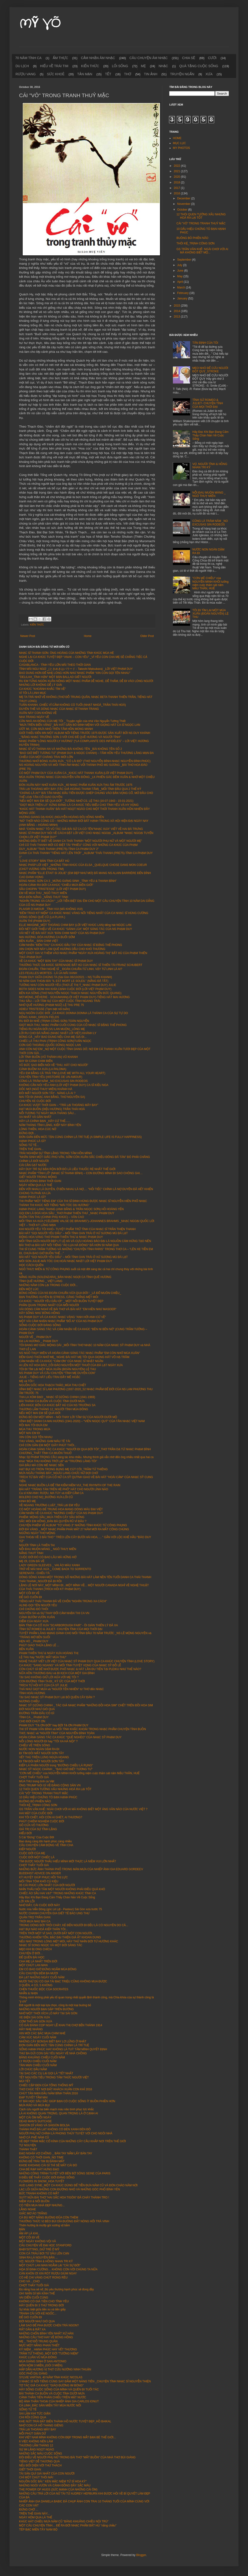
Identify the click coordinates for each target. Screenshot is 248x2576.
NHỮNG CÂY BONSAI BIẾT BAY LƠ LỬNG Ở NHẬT (52, 2041)
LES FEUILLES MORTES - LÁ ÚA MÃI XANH (48, 973)
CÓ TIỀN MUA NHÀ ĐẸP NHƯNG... (42, 2205)
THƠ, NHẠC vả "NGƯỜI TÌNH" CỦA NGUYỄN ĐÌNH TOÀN (56, 1733)
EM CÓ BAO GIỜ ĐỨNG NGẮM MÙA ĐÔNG (48, 1969)
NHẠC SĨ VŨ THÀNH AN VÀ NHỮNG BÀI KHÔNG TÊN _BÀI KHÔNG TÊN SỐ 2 (70, 749)
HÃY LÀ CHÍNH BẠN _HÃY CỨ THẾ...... (44, 1121)
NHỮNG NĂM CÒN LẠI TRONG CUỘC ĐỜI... (48, 1285)
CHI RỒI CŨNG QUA (32, 2417)
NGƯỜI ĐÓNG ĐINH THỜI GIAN (40, 1181)
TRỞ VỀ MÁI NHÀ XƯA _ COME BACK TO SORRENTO (55, 1569)
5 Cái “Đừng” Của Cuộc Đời (36, 1837)
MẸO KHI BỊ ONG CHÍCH (35, 1949)
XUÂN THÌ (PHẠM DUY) (34, 921)
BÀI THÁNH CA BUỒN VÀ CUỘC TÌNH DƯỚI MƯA (52, 1401)
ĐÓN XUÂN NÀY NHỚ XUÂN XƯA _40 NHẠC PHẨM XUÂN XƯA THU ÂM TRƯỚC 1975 (75, 785)
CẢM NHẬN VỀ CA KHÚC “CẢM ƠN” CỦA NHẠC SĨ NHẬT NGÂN (61, 1361)
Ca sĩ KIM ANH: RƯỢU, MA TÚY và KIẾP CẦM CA (51, 1493)
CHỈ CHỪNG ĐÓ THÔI (33, 1609)
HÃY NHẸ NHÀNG (31, 2029)
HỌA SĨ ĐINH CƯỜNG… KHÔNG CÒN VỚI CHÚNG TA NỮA (58, 2269)
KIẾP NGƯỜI (27, 1849)
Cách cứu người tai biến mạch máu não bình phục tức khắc (56, 2109)
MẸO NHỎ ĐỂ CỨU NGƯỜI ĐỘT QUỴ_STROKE (210, 369)
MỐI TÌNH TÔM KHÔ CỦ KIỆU (38, 1881)
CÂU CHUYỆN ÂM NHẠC (148, 58)
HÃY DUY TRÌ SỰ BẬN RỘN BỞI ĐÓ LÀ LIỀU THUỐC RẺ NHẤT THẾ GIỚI (67, 1169)
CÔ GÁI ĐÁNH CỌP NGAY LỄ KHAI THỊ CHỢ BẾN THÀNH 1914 (60, 2025)
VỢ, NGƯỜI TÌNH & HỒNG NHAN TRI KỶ (46, 2261)
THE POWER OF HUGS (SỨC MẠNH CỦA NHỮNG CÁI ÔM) (58, 2489)
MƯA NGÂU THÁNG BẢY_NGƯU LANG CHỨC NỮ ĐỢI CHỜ (58, 1473)
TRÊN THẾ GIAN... (31, 1149)
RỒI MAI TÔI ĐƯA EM (33, 1425)
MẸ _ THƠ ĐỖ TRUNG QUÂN (38, 2341)
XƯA (209, 74)
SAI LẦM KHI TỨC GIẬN (35, 2413)
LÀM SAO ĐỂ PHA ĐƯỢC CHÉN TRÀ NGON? (49, 2325)
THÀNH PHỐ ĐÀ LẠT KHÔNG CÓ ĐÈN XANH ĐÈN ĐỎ (55, 2129)
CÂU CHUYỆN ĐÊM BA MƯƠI (38, 1973)
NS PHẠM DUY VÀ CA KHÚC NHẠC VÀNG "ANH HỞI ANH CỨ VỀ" (62, 1317)
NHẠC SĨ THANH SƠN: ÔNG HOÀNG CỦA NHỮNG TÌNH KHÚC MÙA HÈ (66, 653)
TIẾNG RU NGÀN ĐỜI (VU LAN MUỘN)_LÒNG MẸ (52, 1029)
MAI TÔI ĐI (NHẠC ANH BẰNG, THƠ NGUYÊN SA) (52, 1097)
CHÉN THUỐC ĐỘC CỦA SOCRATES (43, 1989)
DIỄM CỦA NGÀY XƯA (33, 1621)
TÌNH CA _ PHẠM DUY (34, 1717)
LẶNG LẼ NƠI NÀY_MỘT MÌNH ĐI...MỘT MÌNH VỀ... (53, 1585)
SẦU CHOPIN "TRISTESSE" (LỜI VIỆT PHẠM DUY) (52, 889)
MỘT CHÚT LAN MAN (33, 1965)
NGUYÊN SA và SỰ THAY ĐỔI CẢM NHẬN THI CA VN (54, 1613)
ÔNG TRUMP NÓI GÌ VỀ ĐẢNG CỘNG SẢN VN (50, 1785)
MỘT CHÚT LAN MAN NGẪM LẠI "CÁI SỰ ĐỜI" (50, 2265)
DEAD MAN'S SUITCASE (35, 2121)
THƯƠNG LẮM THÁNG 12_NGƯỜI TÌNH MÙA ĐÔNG (53, 1409)
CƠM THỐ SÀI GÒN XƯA (35, 2021)
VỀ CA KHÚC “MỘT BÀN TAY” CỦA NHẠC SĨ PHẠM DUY (56, 961)
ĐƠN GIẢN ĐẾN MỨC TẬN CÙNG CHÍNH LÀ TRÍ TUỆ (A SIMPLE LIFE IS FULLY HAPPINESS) (80, 1137)
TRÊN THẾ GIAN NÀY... (34, 2513)
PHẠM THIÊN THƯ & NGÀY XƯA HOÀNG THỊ (48, 1653)
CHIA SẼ (188, 58)
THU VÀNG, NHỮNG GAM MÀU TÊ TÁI (44, 1441)
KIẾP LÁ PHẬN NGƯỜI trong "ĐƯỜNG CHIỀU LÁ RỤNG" (56, 1765)
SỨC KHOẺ (55, 74)
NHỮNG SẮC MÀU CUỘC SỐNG (40, 2453)
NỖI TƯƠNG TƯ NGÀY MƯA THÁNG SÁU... (47, 1113)
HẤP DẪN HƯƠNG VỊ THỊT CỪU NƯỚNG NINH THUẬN (55, 2369)
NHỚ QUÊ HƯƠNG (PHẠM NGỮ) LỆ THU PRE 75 (51, 1005)
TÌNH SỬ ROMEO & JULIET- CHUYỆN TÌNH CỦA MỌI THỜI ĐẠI (60, 1629)
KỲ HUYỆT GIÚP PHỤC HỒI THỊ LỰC (43, 1877)
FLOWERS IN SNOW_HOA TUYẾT (41, 2181)
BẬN (22, 2229)
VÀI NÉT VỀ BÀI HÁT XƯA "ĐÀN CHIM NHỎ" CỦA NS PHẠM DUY (62, 933)
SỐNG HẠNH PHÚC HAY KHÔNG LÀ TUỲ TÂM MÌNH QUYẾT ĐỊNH (63, 2049)
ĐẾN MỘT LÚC (29, 1289)
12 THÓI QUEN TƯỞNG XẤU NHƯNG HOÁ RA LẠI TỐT (55, 1789)
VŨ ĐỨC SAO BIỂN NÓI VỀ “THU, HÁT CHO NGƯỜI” (53, 1065)
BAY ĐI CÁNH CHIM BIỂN (36, 1061)
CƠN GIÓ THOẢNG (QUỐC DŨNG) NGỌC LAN (50, 1045)
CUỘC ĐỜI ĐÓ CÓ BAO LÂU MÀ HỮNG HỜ (47, 1557)
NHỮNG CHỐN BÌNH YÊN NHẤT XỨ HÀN (46, 2333)
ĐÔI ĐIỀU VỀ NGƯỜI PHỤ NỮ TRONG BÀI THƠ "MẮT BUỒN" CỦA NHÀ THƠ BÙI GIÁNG (77, 2457)
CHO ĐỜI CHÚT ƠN (32, 1721)
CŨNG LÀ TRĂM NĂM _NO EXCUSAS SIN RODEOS (53, 1081)
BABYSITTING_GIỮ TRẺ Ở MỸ (39, 2249)
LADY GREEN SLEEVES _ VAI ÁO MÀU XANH (49, 1565)
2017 (177, 188)
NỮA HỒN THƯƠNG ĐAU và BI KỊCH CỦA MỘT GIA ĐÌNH (57, 1673)
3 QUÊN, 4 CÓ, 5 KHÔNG (35, 1985)
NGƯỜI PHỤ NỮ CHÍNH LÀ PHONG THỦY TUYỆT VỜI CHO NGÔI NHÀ (65, 2133)
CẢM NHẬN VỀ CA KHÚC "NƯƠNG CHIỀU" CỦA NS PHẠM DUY (61, 1513)
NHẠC (163, 66)
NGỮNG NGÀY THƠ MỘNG (37, 1533)
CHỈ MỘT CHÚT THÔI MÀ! (36, 2477)
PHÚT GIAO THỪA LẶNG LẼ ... (39, 1645)
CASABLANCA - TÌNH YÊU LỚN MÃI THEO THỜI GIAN (55, 665)
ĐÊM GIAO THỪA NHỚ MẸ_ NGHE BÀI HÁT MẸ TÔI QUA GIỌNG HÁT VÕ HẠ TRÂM (74, 1357)
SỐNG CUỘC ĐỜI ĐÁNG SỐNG (40, 1325)
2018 (177, 182)
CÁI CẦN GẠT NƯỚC (33, 1165)
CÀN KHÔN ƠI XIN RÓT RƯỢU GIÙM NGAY (48, 2273)
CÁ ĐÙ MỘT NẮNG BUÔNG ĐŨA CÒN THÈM (48, 2217)
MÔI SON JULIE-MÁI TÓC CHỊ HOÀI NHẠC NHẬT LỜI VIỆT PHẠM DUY (65, 1261)
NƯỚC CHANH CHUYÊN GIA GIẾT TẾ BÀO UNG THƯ (54, 1913)
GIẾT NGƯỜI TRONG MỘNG (38, 1177)
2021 (177, 171)
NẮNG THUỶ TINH (31, 1553)
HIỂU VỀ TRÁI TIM (54, 66)
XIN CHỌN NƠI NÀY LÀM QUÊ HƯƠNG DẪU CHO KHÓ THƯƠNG (62, 949)
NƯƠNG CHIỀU (29, 1701)
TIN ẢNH (150, 74)
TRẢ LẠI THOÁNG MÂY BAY (37, 2429)
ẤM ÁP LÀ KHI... (29, 2233)
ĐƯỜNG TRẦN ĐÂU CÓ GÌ (36, 1713)
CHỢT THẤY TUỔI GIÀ (34, 1777)
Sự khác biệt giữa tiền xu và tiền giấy (42, 2309)
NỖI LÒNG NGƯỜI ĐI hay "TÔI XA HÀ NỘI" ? (48, 1741)
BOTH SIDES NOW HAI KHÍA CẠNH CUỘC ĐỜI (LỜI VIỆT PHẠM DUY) (65, 989)
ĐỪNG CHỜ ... (28, 2509)
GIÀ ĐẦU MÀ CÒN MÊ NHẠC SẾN (41, 1465)
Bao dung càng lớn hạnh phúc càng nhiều (45, 1841)
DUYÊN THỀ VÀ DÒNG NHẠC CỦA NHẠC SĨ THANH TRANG (59, 709)
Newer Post (27, 636)
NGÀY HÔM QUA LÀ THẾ (35, 1185)
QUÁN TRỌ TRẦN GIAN (35, 1917)
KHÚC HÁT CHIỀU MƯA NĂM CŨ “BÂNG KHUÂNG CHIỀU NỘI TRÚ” (63, 2521)
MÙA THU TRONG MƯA (34, 1429)
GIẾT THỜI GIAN (30, 2469)
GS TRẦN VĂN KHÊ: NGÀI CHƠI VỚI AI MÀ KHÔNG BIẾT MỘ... (202, 250)
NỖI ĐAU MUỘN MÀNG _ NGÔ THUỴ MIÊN (47, 1549)
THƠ (127, 74)
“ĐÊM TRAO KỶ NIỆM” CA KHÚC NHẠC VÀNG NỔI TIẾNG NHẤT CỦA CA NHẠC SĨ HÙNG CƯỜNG (83, 913)
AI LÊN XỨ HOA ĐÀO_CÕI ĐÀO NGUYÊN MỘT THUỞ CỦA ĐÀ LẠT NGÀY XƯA (71, 1365)
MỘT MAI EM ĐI (29, 1433)
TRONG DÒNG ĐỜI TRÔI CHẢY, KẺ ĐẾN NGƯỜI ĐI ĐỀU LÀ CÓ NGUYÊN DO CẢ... (73, 1925)
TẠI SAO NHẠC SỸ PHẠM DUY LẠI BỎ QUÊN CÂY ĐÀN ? (57, 1697)
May (180, 276)
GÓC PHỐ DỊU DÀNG (33, 2373)
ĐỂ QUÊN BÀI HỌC (32, 1957)
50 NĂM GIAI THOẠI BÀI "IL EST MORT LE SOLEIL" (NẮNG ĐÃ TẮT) (63, 981)
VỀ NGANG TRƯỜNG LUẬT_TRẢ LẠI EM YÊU (49, 1505)
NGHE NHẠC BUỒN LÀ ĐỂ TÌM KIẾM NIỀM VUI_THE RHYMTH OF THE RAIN (69, 1485)
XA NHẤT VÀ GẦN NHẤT (35, 1117)
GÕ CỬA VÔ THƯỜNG (34, 1825)
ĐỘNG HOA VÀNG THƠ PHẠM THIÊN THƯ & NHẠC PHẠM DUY (61, 1237)
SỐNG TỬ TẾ (27, 2409)
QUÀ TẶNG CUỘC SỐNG (198, 66)
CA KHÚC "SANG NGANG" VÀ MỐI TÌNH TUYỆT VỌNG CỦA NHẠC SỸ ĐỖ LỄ (70, 1665)
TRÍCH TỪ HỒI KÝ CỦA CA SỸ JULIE (43, 1685)
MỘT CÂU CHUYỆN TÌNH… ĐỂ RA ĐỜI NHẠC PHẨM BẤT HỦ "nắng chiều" (67, 2525)
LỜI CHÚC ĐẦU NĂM (33, 2069)
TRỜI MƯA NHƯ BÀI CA (34, 1921)
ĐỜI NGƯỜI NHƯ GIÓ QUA (37, 1709)
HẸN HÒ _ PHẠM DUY (33, 1641)
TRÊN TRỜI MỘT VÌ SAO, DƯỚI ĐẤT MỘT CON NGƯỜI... (56, 1933)
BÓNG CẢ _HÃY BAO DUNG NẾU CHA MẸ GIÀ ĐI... (53, 1037)
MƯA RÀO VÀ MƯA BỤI (34, 2105)
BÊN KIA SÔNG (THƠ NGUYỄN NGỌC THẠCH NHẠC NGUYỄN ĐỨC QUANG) (70, 993)
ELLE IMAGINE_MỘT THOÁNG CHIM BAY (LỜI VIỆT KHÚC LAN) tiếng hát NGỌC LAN (75, 925)
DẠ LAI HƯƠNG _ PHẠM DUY (38, 1341)
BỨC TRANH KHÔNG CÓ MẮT (39, 2193)
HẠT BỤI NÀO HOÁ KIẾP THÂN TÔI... (43, 1929)
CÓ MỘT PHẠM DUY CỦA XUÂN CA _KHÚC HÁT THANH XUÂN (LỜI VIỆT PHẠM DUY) (76, 773)
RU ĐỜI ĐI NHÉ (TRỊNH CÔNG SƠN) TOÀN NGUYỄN (54, 1021)
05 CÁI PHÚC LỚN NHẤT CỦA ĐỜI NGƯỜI (47, 1885)
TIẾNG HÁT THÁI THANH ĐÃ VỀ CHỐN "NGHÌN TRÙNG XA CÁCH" (63, 1601)
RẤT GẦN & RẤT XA (32, 2329)
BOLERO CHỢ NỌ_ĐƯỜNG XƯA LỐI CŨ (46, 1497)
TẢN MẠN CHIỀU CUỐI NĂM (38, 2065)
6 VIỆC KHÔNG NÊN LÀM (36, 2441)
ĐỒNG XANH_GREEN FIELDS (39, 1017)
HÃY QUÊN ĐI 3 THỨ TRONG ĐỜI (41, 2305)
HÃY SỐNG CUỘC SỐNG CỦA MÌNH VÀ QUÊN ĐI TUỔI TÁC (59, 2389)
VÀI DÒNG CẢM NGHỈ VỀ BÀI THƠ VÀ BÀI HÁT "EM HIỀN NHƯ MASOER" (67, 1309)
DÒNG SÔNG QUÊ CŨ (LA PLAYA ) (42, 917)
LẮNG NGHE (27, 2209)
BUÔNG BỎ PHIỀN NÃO (35, 1801)
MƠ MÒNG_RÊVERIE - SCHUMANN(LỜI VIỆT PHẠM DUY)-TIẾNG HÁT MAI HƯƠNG (74, 997)
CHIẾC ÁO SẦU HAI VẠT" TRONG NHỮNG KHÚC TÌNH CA (57, 1893)
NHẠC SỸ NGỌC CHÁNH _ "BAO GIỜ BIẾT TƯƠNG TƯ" (56, 1769)
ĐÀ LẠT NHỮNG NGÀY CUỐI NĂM (41, 1977)
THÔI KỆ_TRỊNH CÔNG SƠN (38, 1805)
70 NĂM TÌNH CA (28, 58)
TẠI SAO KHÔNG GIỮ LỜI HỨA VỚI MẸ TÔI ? (49, 1677)
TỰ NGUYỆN (27, 2145)
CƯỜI (212, 58)
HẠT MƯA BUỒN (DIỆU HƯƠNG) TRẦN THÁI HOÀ (52, 1109)
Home (88, 636)
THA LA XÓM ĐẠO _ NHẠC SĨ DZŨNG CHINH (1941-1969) (57, 1397)
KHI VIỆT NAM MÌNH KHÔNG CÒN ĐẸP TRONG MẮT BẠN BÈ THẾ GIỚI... (67, 2437)
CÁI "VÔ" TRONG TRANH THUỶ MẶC (43, 1793)
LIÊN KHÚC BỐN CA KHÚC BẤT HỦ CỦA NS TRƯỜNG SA (57, 1405)
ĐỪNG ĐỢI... (27, 1133)
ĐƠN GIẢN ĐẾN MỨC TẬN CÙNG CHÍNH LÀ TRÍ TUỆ (54, 2045)
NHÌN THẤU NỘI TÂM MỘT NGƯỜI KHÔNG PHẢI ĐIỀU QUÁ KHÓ (62, 1889)
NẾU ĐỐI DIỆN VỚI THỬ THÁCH (40, 2465)
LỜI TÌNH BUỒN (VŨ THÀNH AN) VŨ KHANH (48, 1057)
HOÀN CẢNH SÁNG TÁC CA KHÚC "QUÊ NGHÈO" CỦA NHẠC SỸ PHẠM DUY (70, 1737)
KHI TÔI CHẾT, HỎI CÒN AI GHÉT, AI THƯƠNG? (50, 1817)
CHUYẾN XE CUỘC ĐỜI (35, 1101)
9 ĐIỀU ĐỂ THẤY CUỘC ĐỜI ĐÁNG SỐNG (47, 2177)
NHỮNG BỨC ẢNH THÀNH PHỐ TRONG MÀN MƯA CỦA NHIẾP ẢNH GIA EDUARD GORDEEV (81, 1869)
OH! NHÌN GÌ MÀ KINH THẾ (37, 2293)
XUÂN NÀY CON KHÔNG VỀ (38, 713)
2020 (177, 176)
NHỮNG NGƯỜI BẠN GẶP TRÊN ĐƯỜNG (46, 2009)
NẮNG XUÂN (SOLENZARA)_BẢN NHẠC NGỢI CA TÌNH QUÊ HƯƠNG (65, 1277)
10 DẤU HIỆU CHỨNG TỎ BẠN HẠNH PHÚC (48, 1797)
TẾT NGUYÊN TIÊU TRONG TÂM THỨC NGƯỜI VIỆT (54, 2077)
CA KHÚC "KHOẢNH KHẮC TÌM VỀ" (42, 689)
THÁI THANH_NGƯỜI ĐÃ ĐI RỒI (40, 1581)
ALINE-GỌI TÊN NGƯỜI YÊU (38, 1605)
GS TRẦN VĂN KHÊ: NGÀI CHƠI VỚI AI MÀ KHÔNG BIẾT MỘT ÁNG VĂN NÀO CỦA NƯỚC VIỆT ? (83, 1809)
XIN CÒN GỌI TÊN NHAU (35, 1437)
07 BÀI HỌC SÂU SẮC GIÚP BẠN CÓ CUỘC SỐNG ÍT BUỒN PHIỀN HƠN (67, 2101)
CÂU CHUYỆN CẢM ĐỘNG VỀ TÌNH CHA (46, 1845)
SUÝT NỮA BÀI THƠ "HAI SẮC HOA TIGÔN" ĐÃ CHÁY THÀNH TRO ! (64, 2197)
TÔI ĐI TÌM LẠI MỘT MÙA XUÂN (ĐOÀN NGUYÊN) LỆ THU (57, 1369)
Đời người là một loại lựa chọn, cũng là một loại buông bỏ (55, 2005)
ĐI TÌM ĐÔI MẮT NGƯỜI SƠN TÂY (41, 1753)
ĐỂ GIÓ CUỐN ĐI (30, 1597)
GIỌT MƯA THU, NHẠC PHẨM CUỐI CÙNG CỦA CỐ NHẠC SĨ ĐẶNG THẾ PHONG (73, 1025)
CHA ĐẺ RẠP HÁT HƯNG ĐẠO (39, 2169)
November (184, 204)
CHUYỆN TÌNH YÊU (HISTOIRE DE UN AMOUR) (50, 1077)
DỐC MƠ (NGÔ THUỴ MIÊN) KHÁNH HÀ (45, 1089)
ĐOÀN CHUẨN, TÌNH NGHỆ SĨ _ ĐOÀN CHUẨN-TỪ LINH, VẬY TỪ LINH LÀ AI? (70, 969)
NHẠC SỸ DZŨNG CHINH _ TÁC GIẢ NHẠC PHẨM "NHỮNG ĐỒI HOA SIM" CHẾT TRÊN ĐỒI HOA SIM (86, 1705)
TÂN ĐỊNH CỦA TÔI (205, 342)
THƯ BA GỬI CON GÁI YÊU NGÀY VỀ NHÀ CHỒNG (53, 2053)
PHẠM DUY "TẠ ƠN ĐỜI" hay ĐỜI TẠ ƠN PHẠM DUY (53, 1725)
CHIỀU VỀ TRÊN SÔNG (34, 1745)
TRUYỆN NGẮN (182, 74)
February (183, 293)
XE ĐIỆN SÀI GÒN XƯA (34, 2017)
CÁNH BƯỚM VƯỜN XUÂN (37, 1617)
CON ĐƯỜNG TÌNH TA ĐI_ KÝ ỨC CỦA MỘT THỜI (52, 1681)
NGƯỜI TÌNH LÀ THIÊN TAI (37, 1545)
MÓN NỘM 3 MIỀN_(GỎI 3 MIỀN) (40, 2365)
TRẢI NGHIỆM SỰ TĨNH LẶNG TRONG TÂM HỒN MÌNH (55, 1153)
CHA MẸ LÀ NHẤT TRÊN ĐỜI (38, 1961)
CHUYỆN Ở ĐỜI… (31, 1953)
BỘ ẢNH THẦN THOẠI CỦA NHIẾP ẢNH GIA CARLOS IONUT (59, 2401)
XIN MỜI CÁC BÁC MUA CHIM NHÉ (42, 2033)
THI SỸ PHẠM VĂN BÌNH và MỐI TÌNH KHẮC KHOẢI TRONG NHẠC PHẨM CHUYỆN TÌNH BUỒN (82, 1729)
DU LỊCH (22, 66)
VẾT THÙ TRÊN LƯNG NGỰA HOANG (44, 1757)
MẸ (143, 66)
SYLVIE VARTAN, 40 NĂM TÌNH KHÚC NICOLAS (51, 2377)
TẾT (108, 74)
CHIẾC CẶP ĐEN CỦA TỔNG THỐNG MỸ (46, 2085)
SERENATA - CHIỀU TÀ (34, 1573)
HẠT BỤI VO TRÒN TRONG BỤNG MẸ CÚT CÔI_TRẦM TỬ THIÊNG (63, 1469)
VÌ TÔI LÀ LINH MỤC (32, 693)
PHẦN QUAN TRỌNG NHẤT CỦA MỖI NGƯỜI (49, 1305)
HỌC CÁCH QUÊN (31, 1265)
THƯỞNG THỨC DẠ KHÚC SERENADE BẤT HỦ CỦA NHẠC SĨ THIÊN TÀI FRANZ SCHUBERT (80, 965)
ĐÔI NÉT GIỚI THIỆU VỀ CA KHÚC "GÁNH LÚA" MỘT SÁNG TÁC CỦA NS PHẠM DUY (75, 929)
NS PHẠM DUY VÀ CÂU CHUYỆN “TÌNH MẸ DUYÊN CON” (57, 1373)
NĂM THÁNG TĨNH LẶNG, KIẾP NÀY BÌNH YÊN (50, 1125)
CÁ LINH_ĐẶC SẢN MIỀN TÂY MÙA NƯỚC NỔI (50, 2405)
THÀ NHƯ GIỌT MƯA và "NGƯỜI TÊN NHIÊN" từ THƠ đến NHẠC (61, 1689)
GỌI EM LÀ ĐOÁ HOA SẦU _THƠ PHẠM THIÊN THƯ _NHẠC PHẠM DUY (66, 1213)
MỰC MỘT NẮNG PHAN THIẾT (39, 2345)
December (184, 198)
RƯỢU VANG (26, 74)
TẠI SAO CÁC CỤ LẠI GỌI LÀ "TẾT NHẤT (46, 2073)
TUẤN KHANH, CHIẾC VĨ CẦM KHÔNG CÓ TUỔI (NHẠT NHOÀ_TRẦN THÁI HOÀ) (72, 705)
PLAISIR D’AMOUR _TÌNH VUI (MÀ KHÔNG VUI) (51, 909)
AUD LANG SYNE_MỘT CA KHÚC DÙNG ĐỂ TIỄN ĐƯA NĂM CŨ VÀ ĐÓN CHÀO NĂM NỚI (78, 2185)
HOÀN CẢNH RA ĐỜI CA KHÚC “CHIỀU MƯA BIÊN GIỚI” (56, 885)
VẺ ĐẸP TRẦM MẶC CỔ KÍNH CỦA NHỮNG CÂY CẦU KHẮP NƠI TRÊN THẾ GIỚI (72, 2141)
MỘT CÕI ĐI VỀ (29, 1593)
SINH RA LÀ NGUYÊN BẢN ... (38, 2257)
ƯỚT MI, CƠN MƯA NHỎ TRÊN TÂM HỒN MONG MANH (56, 729)
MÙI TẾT (24, 2081)
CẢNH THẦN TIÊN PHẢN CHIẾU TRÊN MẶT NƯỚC (52, 2397)
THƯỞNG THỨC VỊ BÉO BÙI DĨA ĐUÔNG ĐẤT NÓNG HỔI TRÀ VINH (64, 2221)
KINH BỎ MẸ (27, 1501)
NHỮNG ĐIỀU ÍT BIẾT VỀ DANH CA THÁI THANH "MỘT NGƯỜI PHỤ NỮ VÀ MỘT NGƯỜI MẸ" (80, 841)
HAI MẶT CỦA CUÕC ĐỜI (35, 1813)
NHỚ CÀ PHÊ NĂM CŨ (34, 2137)
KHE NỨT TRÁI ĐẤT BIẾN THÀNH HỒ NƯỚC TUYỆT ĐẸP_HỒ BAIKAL (65, 2421)
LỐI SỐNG (120, 66)
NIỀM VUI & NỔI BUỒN (34, 2201)
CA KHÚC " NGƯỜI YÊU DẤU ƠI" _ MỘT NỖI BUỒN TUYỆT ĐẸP (61, 1301)
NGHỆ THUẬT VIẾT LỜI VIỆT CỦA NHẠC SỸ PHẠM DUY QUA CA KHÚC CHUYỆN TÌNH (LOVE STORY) (87, 1661)
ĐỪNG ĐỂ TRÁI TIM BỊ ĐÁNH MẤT (41, 2161)
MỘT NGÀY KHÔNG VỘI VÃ (37, 2241)
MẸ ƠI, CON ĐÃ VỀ (31, 1561)
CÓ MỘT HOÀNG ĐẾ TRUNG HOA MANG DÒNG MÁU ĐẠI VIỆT (61, 1509)
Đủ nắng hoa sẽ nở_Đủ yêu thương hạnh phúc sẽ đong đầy (56, 2289)
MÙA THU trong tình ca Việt (36, 1781)
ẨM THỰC (60, 58)
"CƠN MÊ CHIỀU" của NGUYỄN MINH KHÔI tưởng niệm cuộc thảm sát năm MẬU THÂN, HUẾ (79, 1773)
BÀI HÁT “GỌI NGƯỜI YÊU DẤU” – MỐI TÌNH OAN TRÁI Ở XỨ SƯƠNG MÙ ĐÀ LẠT (73, 1233)
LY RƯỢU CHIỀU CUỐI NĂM (38, 2061)
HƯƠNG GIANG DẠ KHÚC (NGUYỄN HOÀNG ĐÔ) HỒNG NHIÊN (61, 817)
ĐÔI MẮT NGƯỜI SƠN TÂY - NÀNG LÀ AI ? (47, 1093)
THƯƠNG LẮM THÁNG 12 (36, 2445)
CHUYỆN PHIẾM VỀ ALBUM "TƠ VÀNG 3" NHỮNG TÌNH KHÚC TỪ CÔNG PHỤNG (73, 1525)
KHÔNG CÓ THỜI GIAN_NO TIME (41, 2157)
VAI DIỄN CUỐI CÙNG (33, 2297)
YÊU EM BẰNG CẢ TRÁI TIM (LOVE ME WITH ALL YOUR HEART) (62, 1073)
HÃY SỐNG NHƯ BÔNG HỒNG (39, 1313)
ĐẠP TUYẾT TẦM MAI (33, 2097)
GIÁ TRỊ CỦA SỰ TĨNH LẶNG (38, 1829)
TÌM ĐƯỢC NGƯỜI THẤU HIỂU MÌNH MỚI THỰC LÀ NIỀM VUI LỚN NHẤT (67, 1861)
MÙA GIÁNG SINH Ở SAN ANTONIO (42, 2361)
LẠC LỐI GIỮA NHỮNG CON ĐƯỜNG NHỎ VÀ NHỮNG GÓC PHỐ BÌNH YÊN (69, 2189)
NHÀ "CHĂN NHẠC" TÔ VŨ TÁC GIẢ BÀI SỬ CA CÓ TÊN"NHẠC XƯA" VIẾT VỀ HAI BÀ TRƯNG (81, 829)
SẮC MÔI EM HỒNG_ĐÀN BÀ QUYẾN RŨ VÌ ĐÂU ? (52, 1521)
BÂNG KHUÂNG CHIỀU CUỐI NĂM (42, 2057)
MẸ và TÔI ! (26, 1381)
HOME (177, 138)
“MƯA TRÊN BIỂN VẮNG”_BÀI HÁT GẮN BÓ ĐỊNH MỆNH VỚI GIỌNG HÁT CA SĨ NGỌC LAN (79, 725)
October (182, 209)
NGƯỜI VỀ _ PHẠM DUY (35, 1337)
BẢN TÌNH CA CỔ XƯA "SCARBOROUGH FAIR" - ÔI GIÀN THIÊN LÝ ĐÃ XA (68, 1625)
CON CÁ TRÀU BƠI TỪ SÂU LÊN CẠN (44, 2253)
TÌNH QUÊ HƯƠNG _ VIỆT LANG (40, 1281)
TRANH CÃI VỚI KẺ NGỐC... (38, 2313)
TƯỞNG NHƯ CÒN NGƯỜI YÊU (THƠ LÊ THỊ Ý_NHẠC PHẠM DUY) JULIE (67, 985)
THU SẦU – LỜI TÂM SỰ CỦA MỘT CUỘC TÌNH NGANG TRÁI (59, 1001)
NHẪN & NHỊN (28, 1993)
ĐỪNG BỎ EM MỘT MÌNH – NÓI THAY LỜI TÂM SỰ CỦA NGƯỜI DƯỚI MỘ (68, 1417)
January (182, 298)
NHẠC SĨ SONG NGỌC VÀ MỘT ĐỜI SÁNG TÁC (50, 1945)
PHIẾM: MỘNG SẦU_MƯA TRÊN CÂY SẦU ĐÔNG (51, 1517)
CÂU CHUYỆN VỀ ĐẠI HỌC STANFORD (45, 2245)
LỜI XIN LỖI (27, 1901)
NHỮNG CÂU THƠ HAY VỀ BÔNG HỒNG (46, 2337)
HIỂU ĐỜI (25, 1833)
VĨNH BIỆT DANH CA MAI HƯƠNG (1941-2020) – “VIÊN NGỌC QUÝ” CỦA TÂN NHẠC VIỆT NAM (82, 1421)
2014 (177, 311)
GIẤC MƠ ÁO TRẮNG (33, 2213)
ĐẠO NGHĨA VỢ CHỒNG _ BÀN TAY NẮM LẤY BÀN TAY (55, 2153)
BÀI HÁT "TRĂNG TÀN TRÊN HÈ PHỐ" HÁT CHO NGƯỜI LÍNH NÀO (63, 1489)
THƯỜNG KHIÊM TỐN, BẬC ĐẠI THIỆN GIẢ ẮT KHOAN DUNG (60, 1937)
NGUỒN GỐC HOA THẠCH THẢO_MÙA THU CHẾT (52, 1385)
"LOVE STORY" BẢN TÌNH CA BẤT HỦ (44, 861)
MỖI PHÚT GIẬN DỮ (32, 2433)
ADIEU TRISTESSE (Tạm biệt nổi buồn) (44, 1009)
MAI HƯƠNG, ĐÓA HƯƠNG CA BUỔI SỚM (47, 937)
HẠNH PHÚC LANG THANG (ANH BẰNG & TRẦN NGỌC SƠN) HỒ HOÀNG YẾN (71, 1209)
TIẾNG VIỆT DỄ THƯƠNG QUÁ (39, 2461)
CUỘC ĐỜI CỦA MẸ (32, 1853)
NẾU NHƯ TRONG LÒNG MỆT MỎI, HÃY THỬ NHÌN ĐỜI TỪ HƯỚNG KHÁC (68, 1941)
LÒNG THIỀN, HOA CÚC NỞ (37, 1129)
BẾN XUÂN (26, 1649)
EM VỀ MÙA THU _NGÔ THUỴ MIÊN (43, 893)
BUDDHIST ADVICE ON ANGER (40, 1873)
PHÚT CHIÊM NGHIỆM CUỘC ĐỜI (41, 1821)
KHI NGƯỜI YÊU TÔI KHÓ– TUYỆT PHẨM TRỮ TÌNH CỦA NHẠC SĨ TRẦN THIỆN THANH (77, 1229)
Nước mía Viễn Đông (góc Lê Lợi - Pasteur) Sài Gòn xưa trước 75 (60, 1909)
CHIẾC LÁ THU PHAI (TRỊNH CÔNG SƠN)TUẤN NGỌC (55, 1041)
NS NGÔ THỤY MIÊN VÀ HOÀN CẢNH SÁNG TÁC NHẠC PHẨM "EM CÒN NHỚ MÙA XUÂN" (79, 1353)
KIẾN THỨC (90, 66)
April (180, 281)
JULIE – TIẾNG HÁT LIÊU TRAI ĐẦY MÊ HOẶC (49, 1377)
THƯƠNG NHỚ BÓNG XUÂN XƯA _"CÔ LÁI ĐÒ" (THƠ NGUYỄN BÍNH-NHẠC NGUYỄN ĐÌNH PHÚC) (84, 761)
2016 (177, 193)
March (181, 287)
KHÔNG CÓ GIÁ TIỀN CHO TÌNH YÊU (44, 2301)
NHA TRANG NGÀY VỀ (34, 717)
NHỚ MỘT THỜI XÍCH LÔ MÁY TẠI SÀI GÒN (48, 2013)
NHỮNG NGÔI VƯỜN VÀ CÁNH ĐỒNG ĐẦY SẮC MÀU (54, 2485)
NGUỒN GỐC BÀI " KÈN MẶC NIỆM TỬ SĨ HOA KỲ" (53, 2481)
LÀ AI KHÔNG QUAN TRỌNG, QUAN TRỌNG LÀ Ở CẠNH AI (58, 2113)
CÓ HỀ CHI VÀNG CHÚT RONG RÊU (43, 2277)
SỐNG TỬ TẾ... (29, 1145)
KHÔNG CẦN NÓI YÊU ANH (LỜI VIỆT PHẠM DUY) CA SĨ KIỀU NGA (63, 1085)
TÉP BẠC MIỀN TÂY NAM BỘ (38, 2529)
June (180, 270)
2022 (177, 165)
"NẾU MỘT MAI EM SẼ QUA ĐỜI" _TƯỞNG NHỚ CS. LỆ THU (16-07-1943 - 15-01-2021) (76, 801)
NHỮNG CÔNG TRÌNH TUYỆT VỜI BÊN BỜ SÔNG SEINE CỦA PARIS (64, 2173)
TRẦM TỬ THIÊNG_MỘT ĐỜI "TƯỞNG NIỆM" (48, 2353)
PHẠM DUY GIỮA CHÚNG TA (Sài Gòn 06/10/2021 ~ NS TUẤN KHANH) (65, 977)
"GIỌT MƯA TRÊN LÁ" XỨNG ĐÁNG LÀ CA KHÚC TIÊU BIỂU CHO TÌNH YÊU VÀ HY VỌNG (79, 805)
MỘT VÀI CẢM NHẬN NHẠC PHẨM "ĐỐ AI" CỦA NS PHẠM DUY (61, 1321)
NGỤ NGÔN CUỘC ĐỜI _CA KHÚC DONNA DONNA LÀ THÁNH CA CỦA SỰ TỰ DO (73, 1013)
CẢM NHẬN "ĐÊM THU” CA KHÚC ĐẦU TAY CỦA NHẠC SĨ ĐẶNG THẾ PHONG (71, 945)
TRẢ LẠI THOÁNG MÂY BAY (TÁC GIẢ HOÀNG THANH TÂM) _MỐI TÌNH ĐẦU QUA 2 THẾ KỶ (80, 789)
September (184, 259)
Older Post (147, 636)
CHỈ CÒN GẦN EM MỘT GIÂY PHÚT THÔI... (48, 1445)
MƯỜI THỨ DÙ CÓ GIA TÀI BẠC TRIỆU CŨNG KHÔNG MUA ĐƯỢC (63, 1981)
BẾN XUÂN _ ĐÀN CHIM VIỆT (39, 941)
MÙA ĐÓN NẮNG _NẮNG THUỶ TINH (43, 897)
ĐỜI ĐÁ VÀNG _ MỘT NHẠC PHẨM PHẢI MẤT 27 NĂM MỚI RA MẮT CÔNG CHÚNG (74, 1529)
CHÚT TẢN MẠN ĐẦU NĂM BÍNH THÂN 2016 (48, 2093)
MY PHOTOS (181, 148)
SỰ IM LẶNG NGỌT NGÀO (36, 2449)
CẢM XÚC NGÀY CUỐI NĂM (37, 2037)
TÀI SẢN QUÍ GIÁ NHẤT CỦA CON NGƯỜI (47, 2473)
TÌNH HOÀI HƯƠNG (32, 1693)
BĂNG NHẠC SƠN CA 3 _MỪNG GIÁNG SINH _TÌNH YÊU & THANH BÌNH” (68, 881)
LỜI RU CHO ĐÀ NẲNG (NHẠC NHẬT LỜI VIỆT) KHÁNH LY (57, 1033)
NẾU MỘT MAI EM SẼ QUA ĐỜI (39, 1413)
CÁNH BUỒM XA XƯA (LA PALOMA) (42, 1069)
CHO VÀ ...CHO (29, 2281)
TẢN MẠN (84, 74)
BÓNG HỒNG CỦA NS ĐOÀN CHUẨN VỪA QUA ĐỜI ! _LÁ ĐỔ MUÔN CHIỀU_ (70, 1293)
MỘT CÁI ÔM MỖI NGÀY (35, 2117)
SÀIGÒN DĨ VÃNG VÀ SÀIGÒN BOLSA (44, 2125)
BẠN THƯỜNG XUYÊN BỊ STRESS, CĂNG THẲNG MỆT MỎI (58, 1297)
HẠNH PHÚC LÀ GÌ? (32, 1141)
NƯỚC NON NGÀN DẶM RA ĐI (39, 1749)
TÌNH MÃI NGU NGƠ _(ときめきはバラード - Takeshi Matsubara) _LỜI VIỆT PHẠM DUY (76, 669)
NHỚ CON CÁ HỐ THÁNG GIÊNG (41, 2425)
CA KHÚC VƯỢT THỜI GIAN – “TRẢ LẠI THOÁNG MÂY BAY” (58, 1105)
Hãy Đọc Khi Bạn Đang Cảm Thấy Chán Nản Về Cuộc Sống (57, 1897)
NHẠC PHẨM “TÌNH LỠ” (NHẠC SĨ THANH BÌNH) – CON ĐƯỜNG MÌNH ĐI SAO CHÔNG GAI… (81, 1173)
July (180, 265)
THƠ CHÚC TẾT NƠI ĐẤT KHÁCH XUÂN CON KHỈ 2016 (55, 2089)
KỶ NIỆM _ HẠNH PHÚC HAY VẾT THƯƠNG (48, 2349)
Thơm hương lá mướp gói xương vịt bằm (44, 2225)
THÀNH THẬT (28, 2149)
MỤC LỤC (179, 143)
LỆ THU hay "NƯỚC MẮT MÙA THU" (42, 1657)
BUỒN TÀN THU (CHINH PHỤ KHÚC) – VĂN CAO (51, 1217)
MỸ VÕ (40, 24)
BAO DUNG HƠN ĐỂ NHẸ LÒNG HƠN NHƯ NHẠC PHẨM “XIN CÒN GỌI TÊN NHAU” (74, 673)
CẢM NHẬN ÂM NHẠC (98, 58)
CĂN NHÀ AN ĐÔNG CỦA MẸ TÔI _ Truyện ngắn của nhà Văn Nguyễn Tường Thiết (72, 721)
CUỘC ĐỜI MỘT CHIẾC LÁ (36, 1857)
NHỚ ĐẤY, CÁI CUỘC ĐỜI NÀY (39, 1905)
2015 (177, 305)
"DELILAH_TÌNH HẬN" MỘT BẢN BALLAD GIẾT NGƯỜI (55, 677)
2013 (177, 316)
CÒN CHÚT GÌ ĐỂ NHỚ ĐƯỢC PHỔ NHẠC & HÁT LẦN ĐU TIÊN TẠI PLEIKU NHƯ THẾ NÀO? (80, 1669)
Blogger (141, 2555)
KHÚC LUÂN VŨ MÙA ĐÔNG (38, 2357)
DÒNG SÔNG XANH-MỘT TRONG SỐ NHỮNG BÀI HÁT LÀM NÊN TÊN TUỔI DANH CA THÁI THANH (85, 1577)
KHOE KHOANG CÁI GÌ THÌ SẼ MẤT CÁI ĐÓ (48, 2165)
